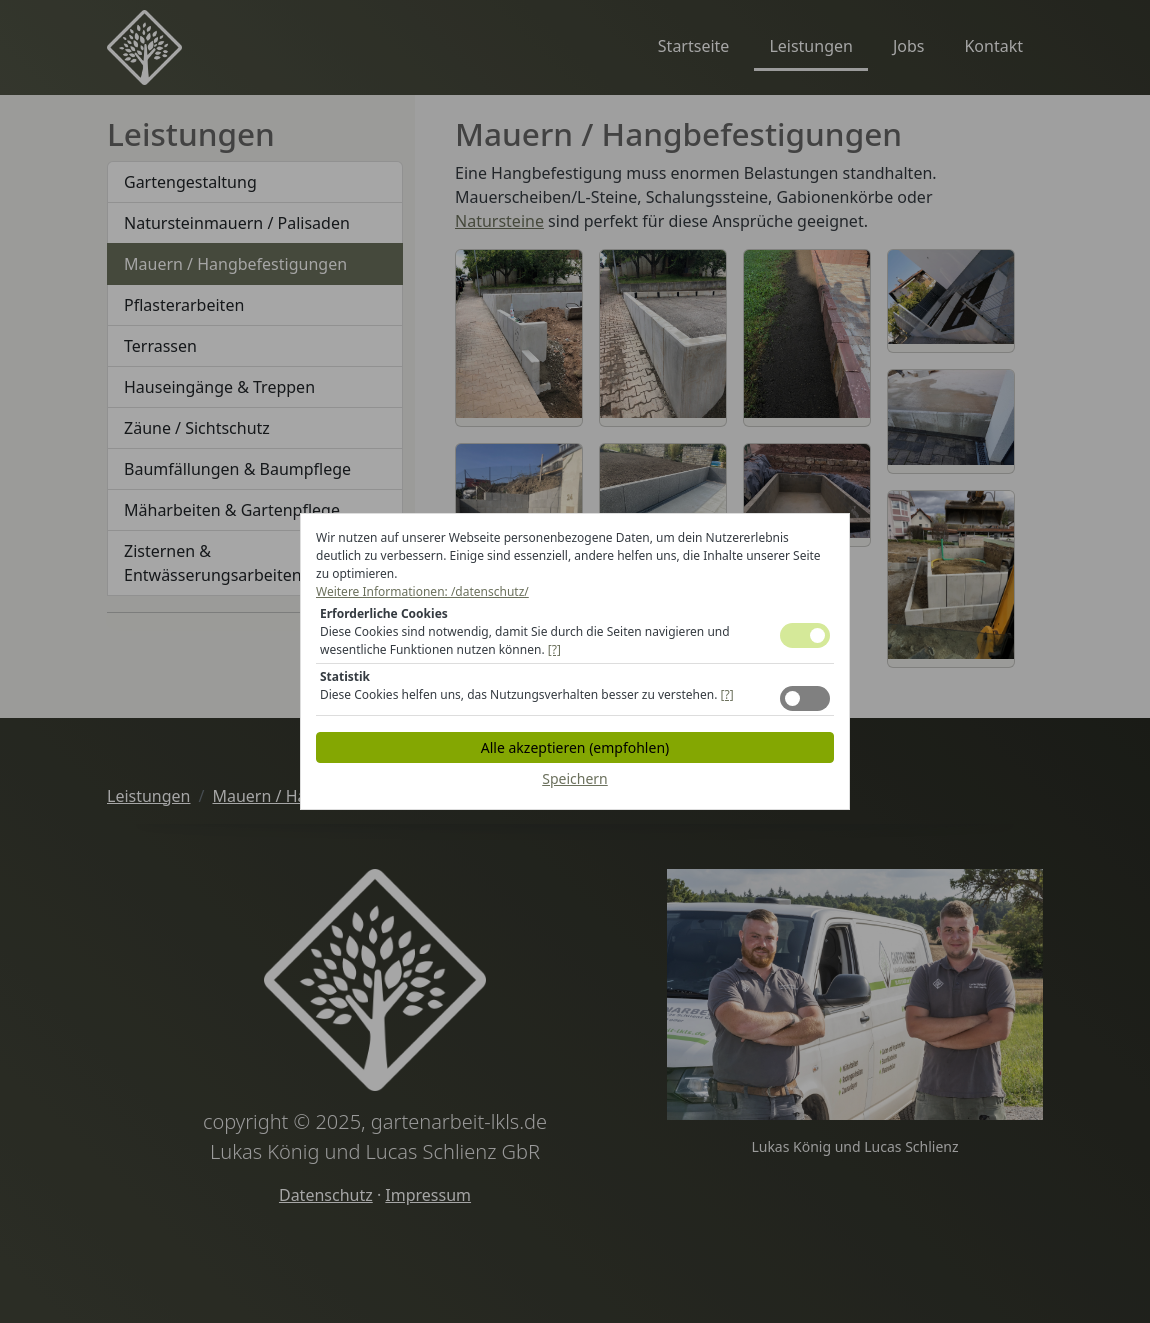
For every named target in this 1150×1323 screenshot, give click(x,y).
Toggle (805, 635)
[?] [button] (554, 649)
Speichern (575, 778)
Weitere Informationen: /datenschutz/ (422, 591)
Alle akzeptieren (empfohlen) (575, 747)
